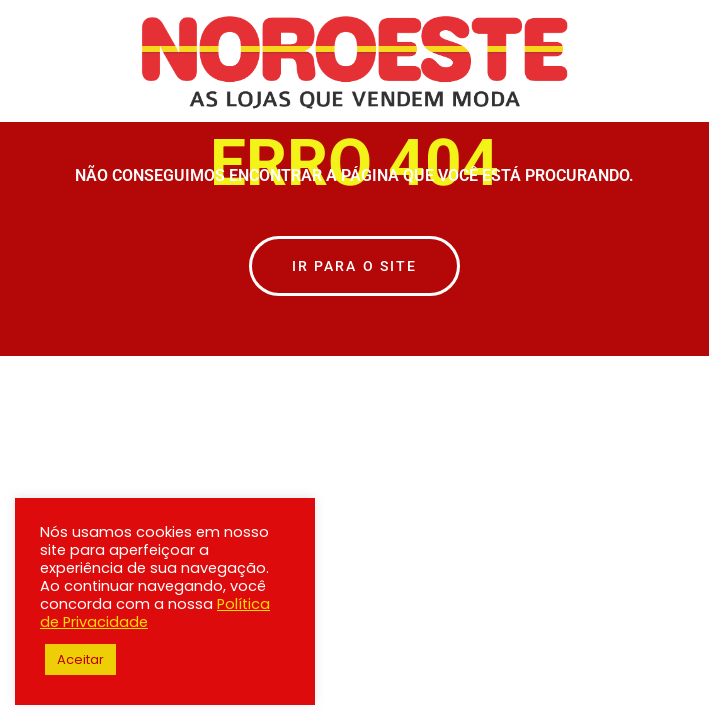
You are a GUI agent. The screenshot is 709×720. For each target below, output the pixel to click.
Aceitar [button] (80, 659)
